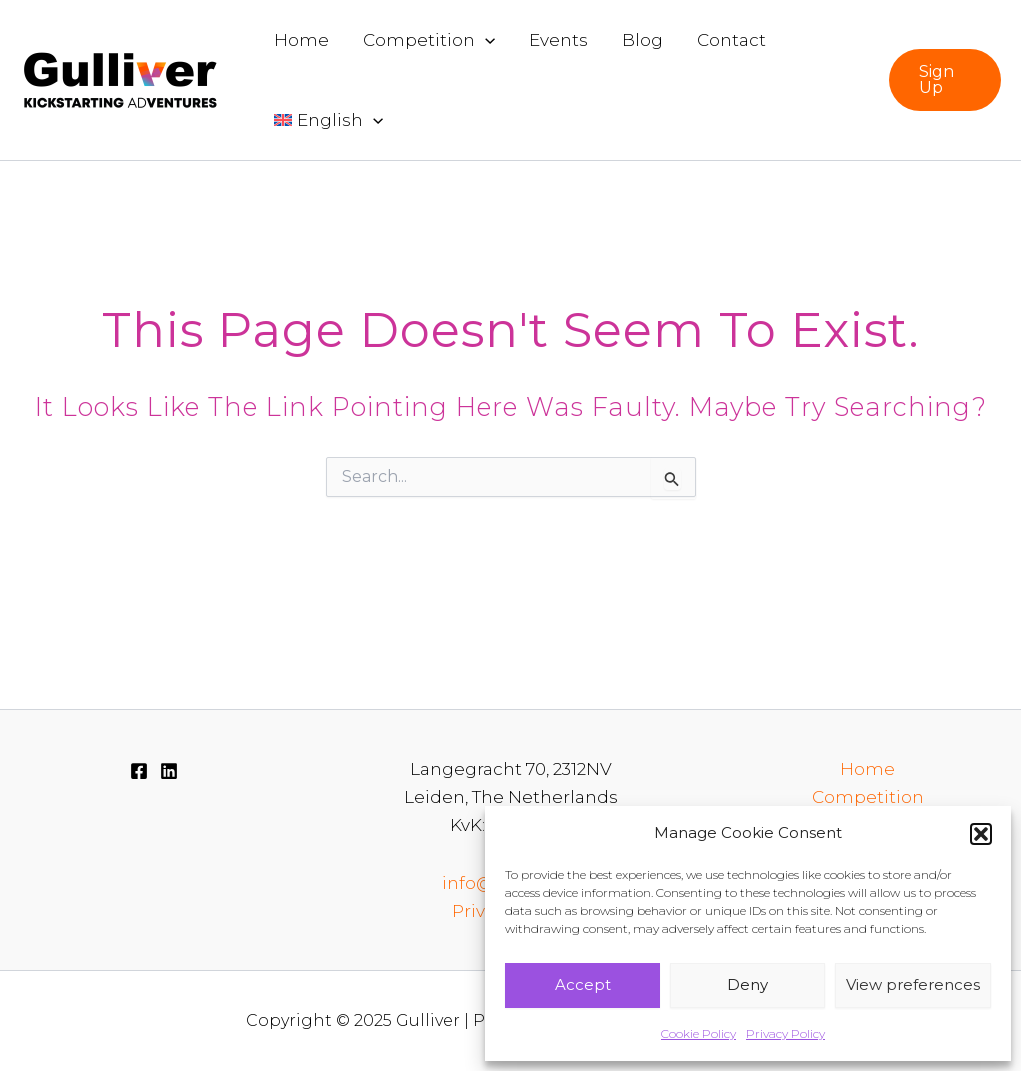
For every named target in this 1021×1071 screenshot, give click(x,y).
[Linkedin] (169, 771)
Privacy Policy (785, 1033)
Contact (731, 40)
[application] (485, 40)
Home (301, 40)
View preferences (913, 984)
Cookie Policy (698, 1033)
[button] (981, 834)
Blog (642, 40)
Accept (583, 984)
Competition (429, 40)
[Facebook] (139, 771)
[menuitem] (328, 120)
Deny (747, 984)
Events (558, 40)
